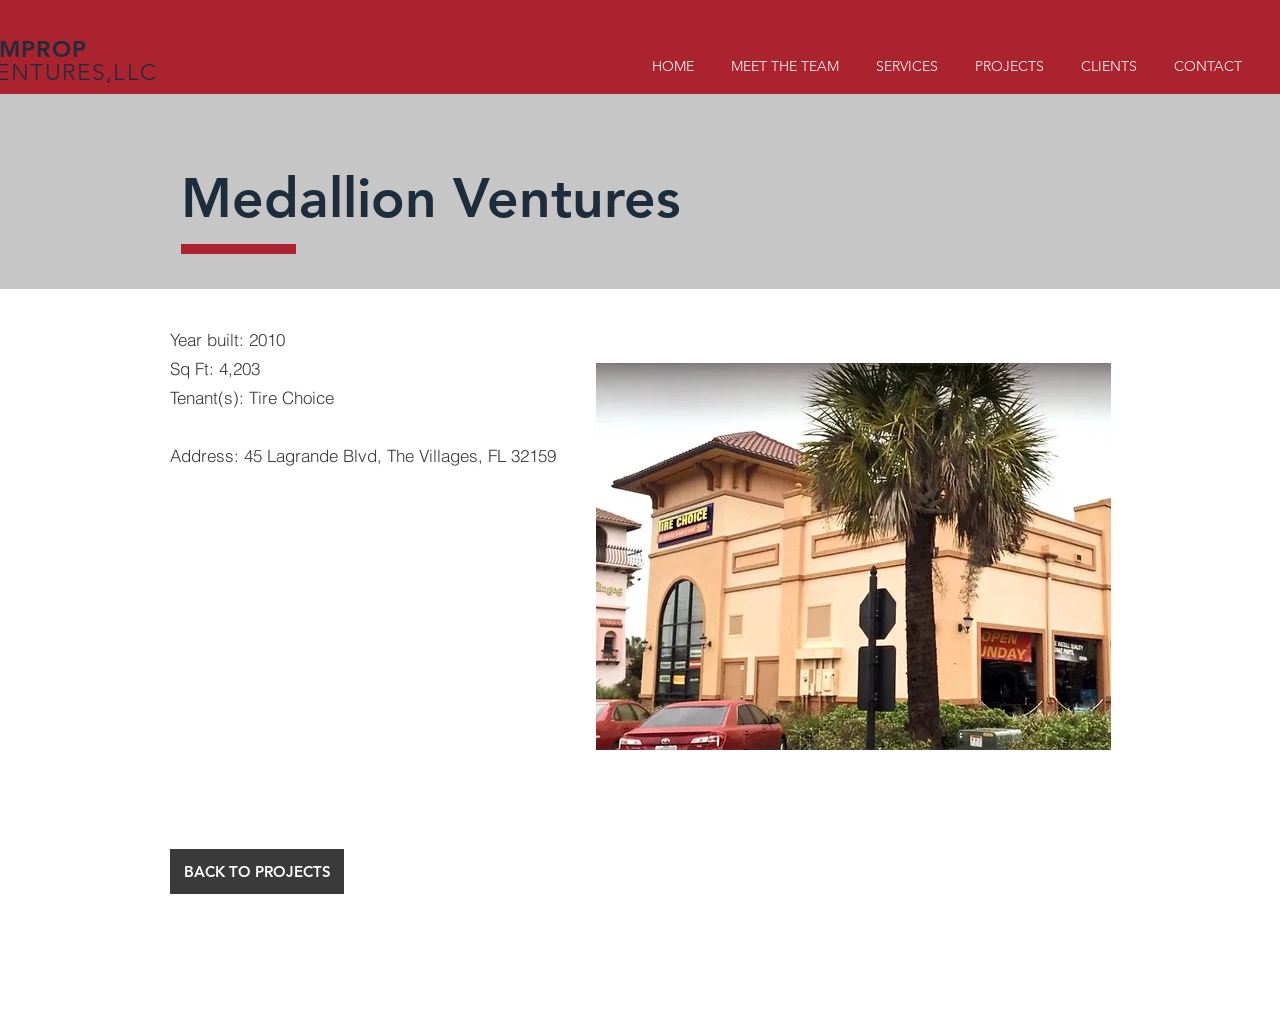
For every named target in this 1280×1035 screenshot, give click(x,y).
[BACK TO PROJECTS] (257, 871)
